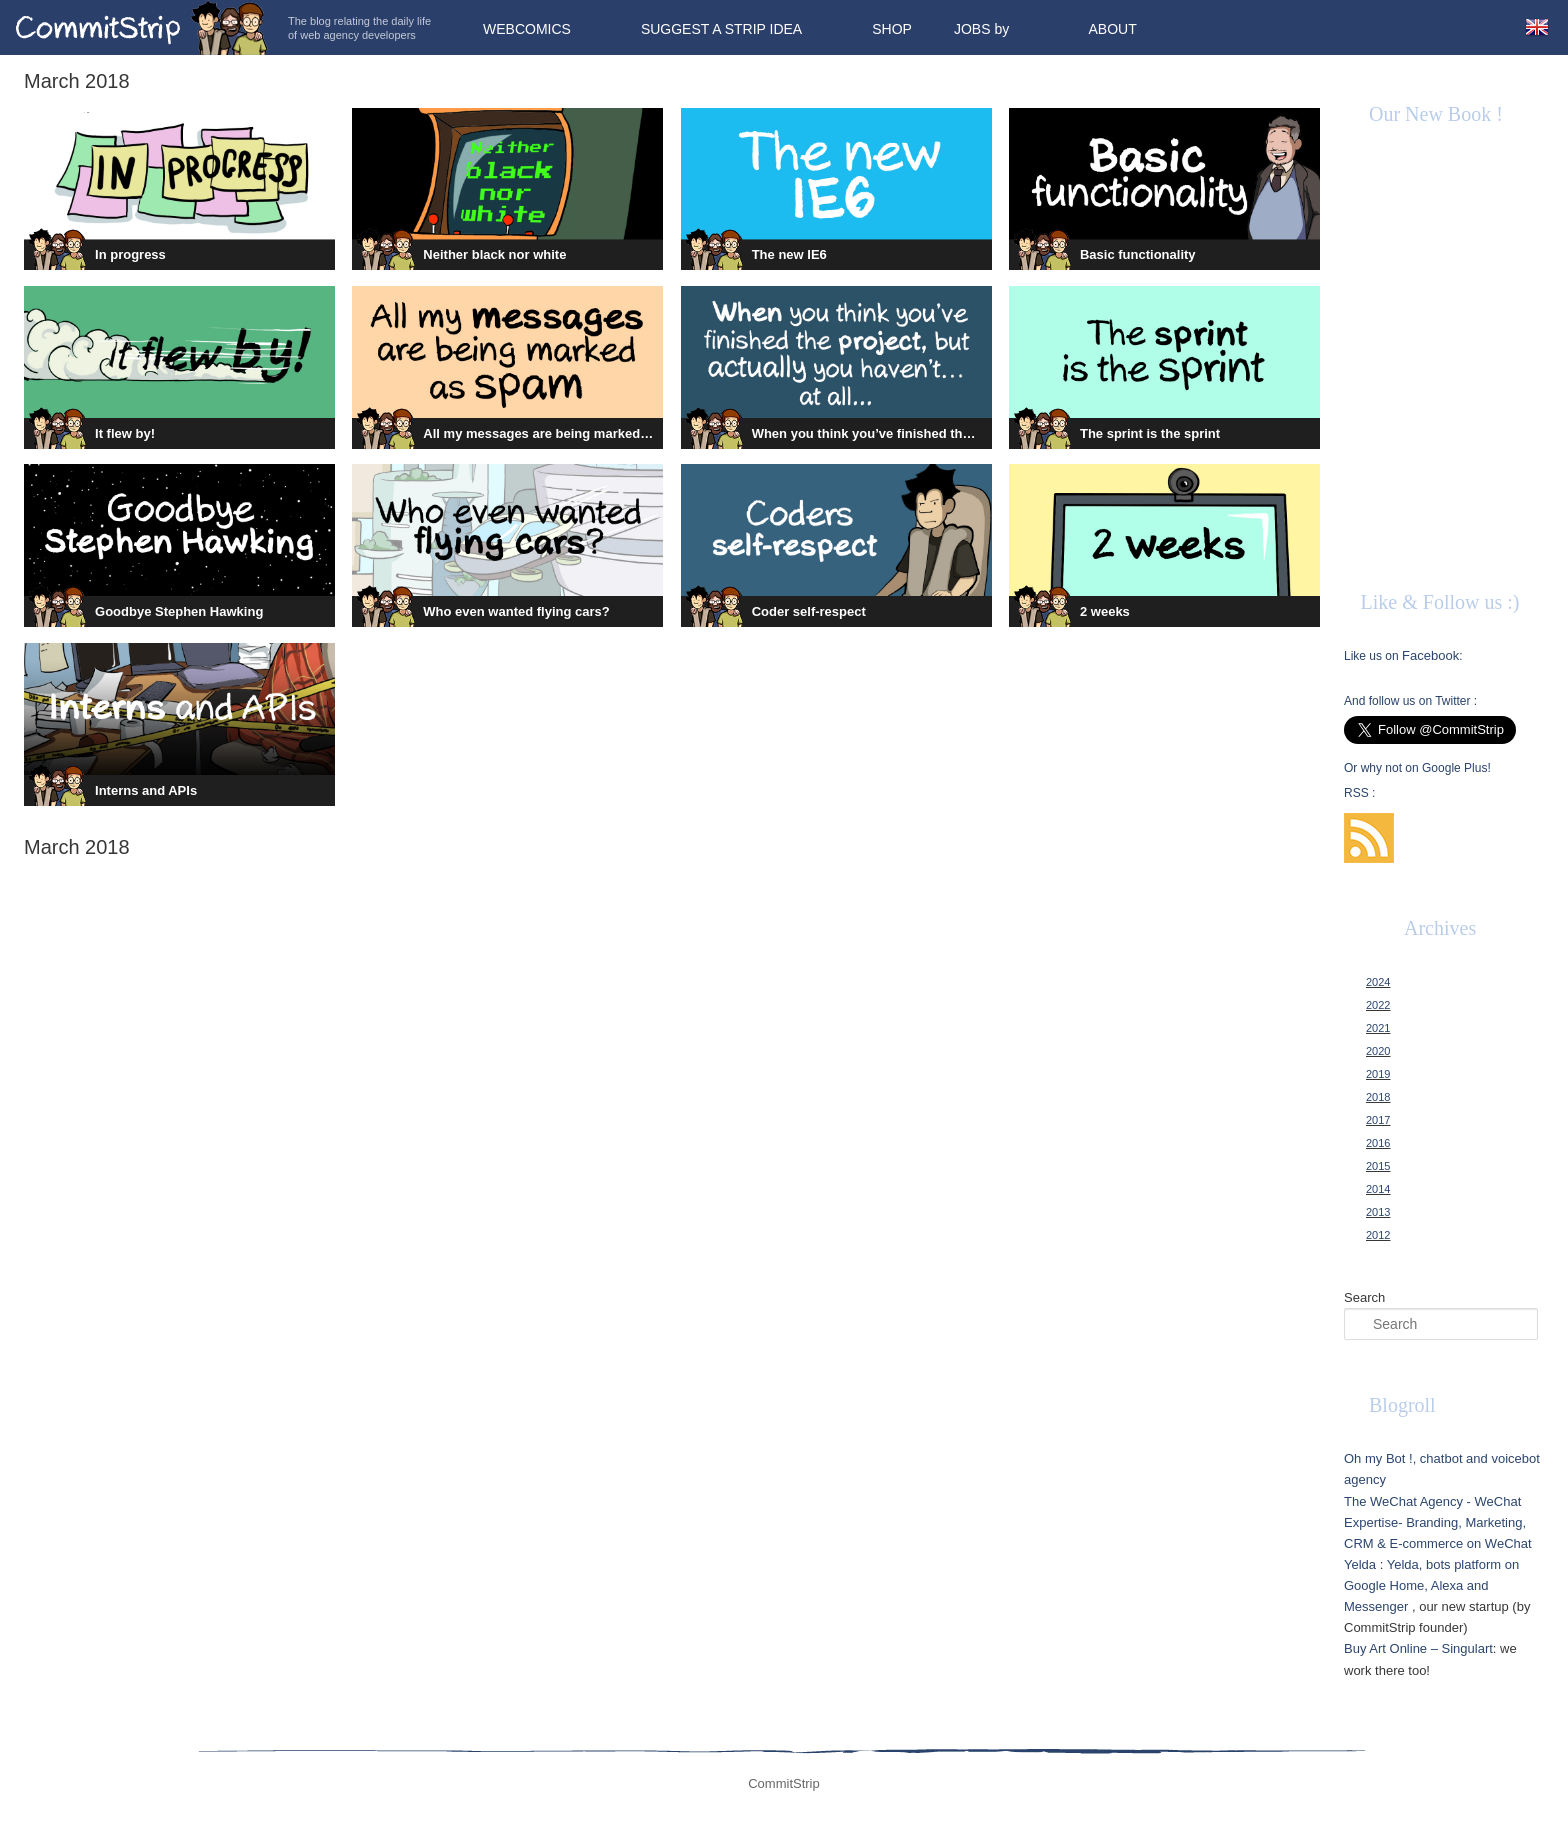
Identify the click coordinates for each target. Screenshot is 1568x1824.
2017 (1378, 1120)
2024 (1378, 982)
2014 (1378, 1189)
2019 (1378, 1074)
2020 (1378, 1051)
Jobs (972, 29)
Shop (892, 29)
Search (1364, 1297)
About (1112, 29)
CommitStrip (142, 27)
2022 (1378, 1005)
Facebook (1430, 655)
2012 (1378, 1235)
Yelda (1360, 1564)
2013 (1378, 1212)
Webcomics (527, 29)
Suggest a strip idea (721, 29)
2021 (1378, 1028)
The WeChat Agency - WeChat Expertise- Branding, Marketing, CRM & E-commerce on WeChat (1438, 1522)
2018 (1378, 1097)
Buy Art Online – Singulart (1418, 1648)
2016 (1378, 1143)
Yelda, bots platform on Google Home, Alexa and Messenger (1431, 1585)
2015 (1378, 1166)
